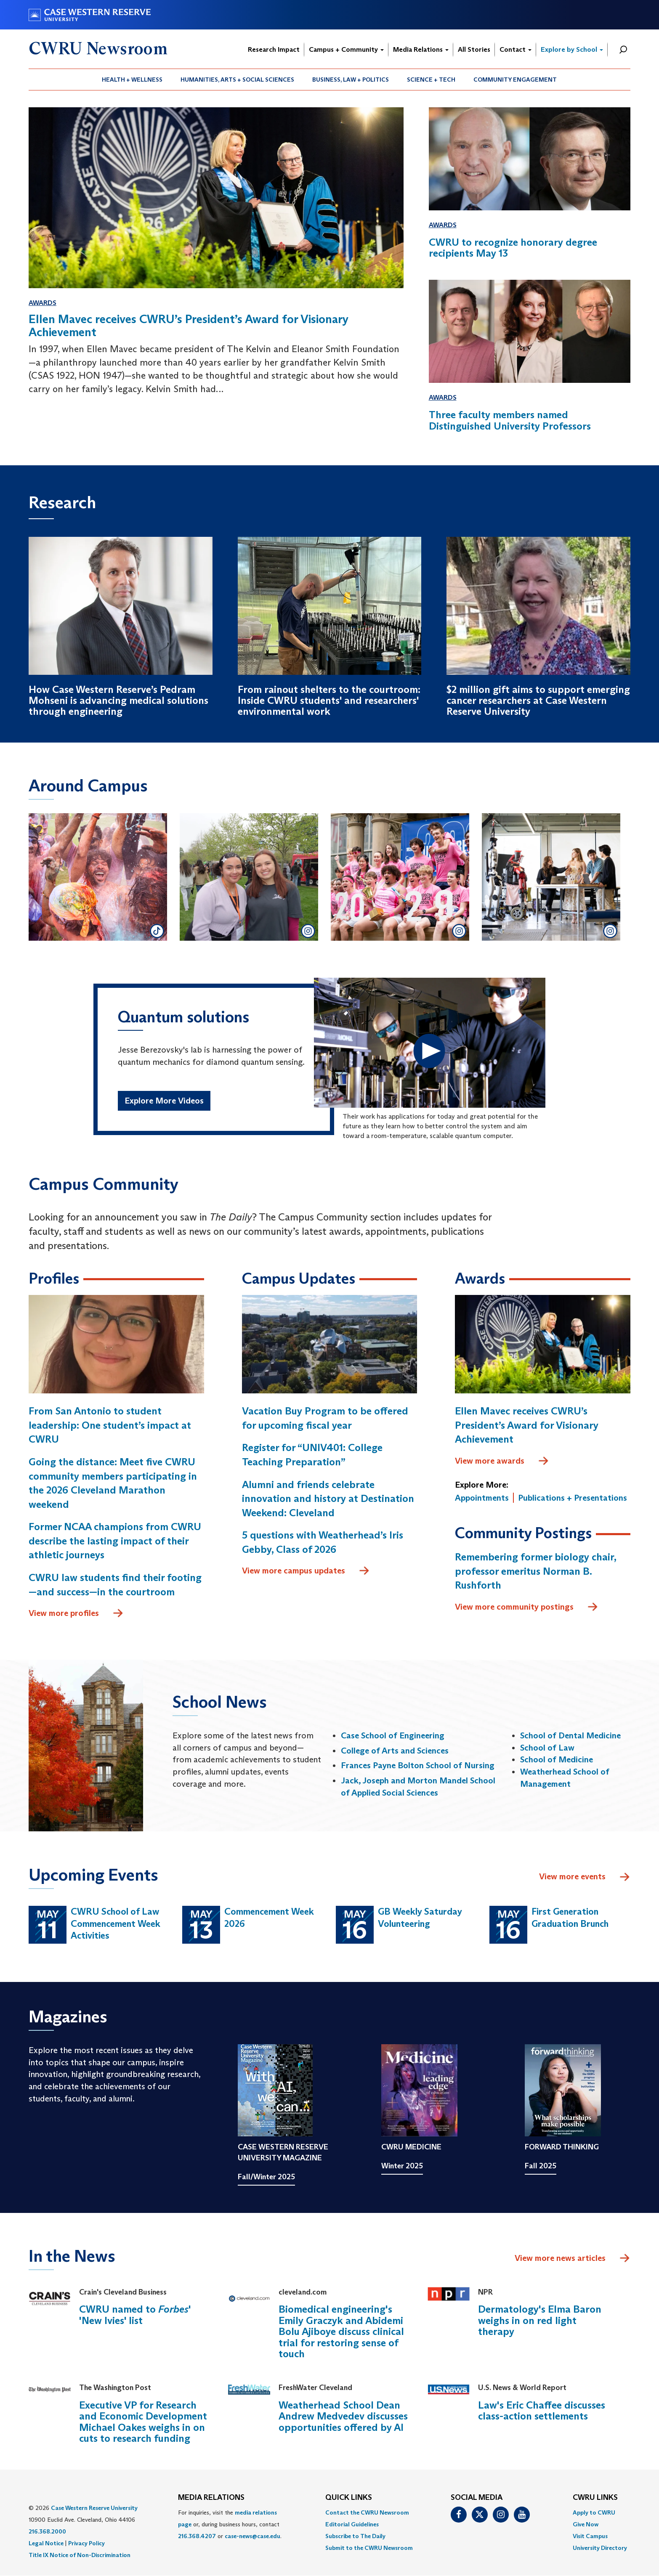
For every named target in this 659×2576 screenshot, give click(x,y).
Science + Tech (431, 79)
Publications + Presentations (572, 1498)
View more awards (502, 1461)
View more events (584, 1877)
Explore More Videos (164, 1101)
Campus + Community (346, 49)
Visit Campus (590, 2536)
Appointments (482, 1498)
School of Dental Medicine (570, 1735)
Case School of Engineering (392, 1735)
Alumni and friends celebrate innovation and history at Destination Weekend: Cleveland (328, 1498)
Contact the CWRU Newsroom (367, 2512)
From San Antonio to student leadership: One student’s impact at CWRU (110, 1425)
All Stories (474, 49)
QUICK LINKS (348, 2498)
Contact (515, 49)
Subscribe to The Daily (355, 2536)
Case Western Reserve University (94, 2508)
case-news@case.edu (252, 2536)
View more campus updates (306, 1571)
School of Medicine (556, 1759)
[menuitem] (132, 79)
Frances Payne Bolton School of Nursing (417, 1765)
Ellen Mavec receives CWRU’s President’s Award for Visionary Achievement (526, 1425)
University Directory (600, 2548)
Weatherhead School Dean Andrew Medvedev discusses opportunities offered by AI (343, 2416)
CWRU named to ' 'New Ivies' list (135, 2314)
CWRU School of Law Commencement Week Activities (115, 1923)
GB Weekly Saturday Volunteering (420, 1917)
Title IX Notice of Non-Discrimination (79, 2555)
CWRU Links (595, 2498)
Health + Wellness (132, 79)
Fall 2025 (540, 2165)
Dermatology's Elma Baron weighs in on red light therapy (539, 2320)
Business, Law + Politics (350, 79)
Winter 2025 (402, 2165)
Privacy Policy (86, 2543)
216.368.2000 (47, 2531)
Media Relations (421, 49)
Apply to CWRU (594, 2512)
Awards (42, 303)
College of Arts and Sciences (395, 1751)
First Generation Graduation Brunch (570, 1917)
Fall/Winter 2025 (266, 2176)
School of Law (547, 1748)
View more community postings (526, 1607)
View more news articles (560, 2258)
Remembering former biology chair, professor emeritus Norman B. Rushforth (535, 1571)
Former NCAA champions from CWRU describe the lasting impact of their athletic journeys (115, 1540)
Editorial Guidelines (352, 2524)
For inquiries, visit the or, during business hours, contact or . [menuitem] (230, 2524)
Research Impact (274, 49)
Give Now (585, 2524)
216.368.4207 (197, 2536)
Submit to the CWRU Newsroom (369, 2548)
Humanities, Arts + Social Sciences (237, 79)
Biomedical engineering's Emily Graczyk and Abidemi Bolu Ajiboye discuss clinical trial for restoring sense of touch (341, 2331)
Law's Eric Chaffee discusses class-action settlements (541, 2410)
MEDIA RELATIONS (211, 2498)
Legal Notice (46, 2543)
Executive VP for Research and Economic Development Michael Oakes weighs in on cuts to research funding (143, 2421)
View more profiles (76, 1613)
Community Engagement (515, 79)
